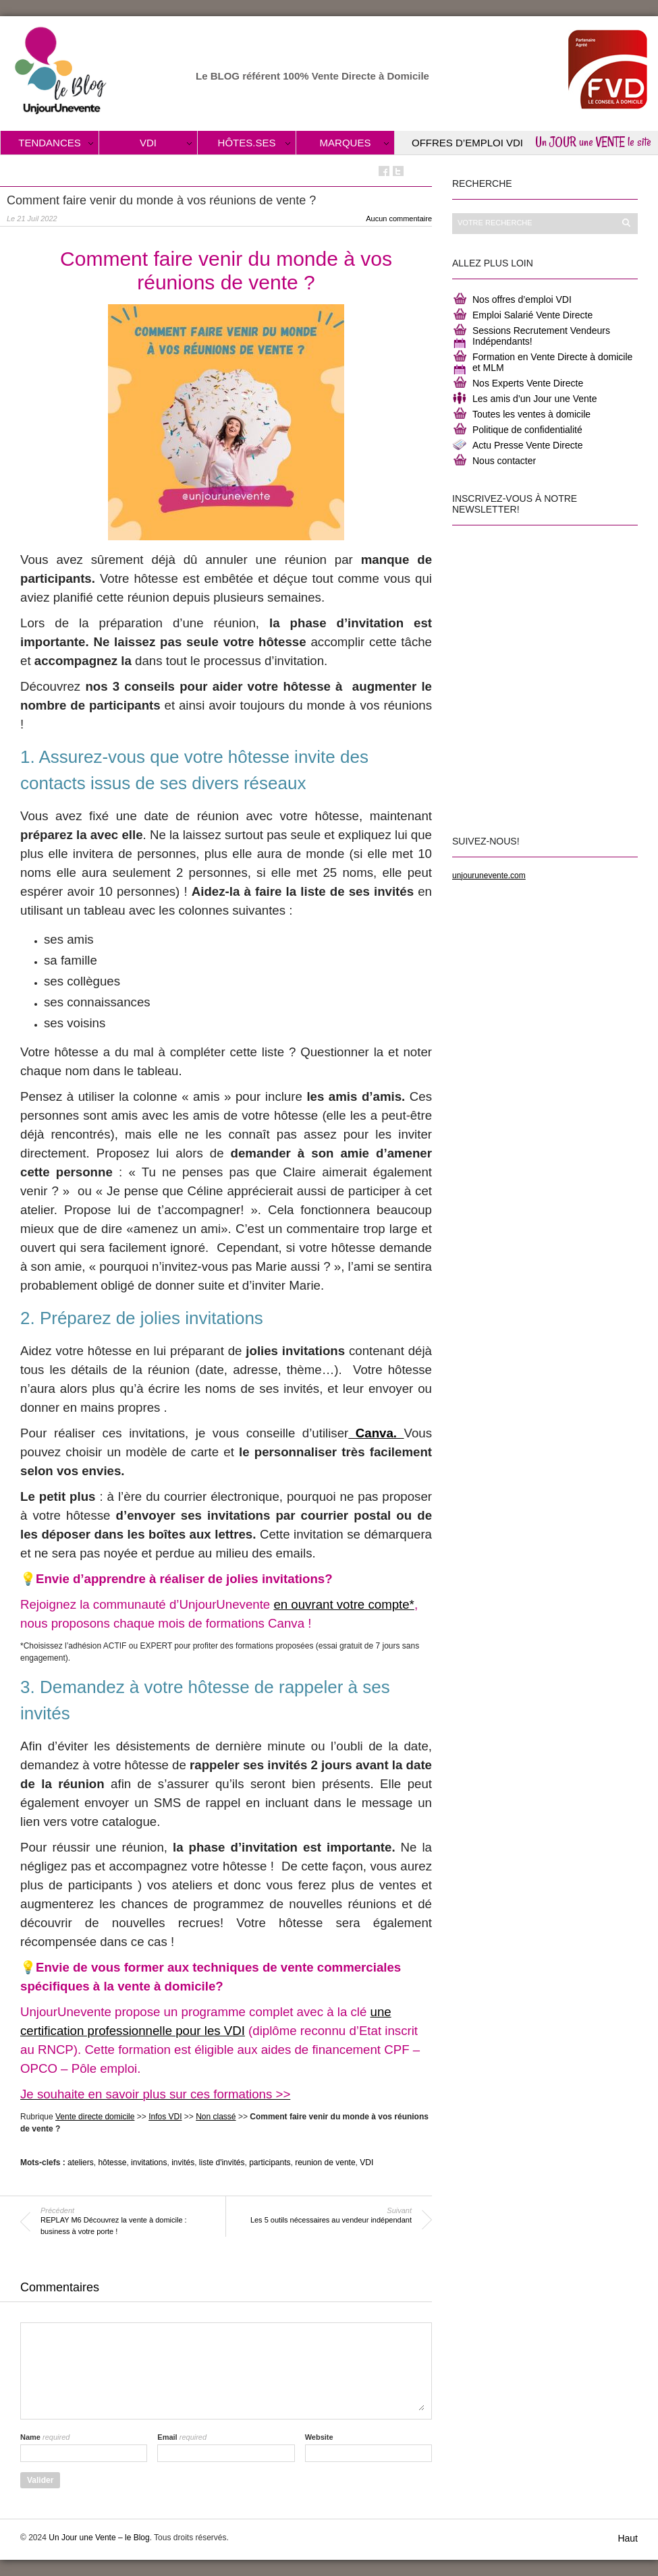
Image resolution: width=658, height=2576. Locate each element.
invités (182, 2162)
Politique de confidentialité (527, 429)
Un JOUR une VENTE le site (593, 142)
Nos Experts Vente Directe (527, 383)
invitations (149, 2162)
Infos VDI (165, 2116)
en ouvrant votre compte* (343, 1604)
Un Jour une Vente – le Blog (99, 2537)
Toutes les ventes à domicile (531, 414)
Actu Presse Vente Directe (527, 445)
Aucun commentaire (399, 218)
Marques (345, 142)
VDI (148, 142)
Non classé (216, 2116)
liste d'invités (222, 2162)
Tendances (49, 142)
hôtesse (112, 2162)
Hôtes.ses (247, 142)
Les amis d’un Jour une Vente (534, 398)
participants (269, 2162)
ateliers (80, 2162)
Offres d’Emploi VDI (467, 142)
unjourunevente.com (489, 875)
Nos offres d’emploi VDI (522, 299)
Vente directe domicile (94, 2116)
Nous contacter (504, 460)
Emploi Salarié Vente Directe (532, 315)
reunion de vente (325, 2162)
